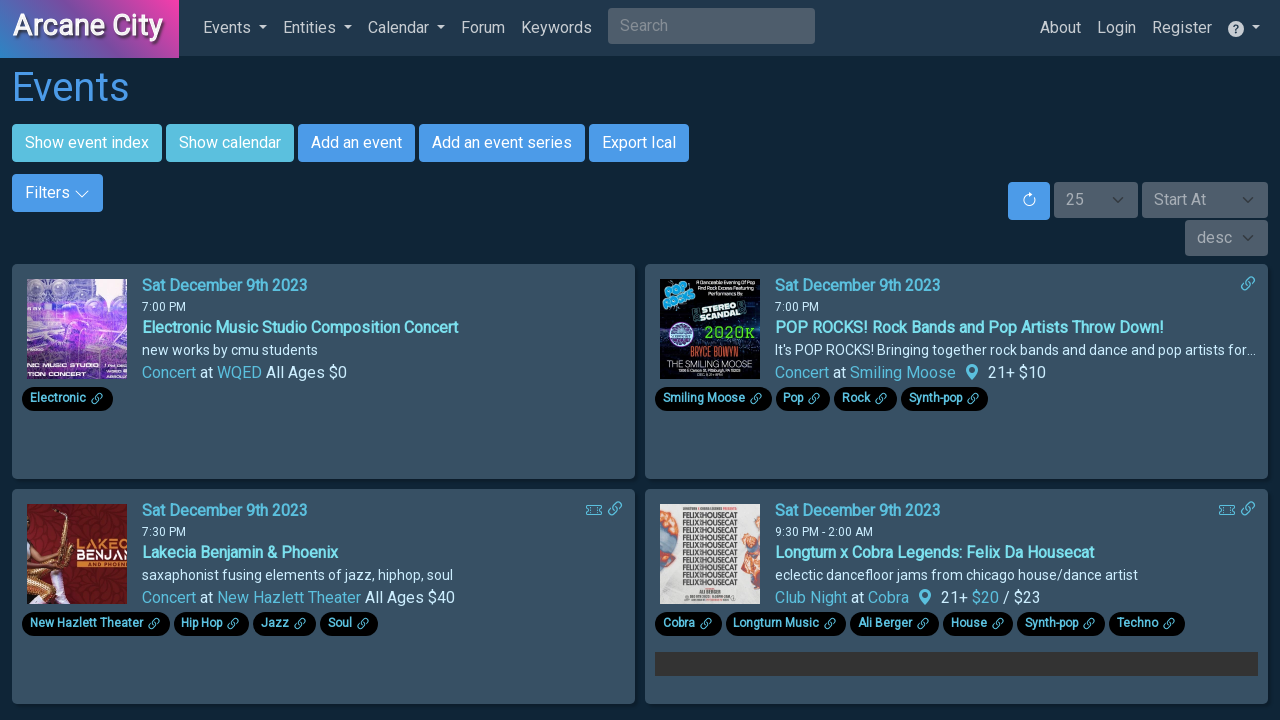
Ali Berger (885, 623)
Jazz (275, 623)
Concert (169, 372)
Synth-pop (935, 398)
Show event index (87, 142)
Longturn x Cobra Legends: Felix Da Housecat (934, 552)
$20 (987, 597)
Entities (311, 27)
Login (1116, 27)
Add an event (356, 142)
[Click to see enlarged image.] (77, 327)
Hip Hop (201, 623)
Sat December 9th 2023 (225, 285)
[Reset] (1029, 201)
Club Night (811, 597)
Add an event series (502, 142)
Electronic (58, 398)
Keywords (556, 27)
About (1060, 27)
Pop (793, 398)
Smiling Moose (903, 372)
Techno (1137, 623)
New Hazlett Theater (289, 597)
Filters (57, 192)
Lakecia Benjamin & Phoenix (240, 552)
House (969, 623)
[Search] (711, 26)
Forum (483, 27)
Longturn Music (776, 623)
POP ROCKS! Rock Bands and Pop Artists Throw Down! (969, 327)
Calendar (400, 27)
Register (1182, 27)
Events (229, 27)
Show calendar (230, 142)
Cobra (888, 597)
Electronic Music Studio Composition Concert (300, 327)
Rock (856, 398)
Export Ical (639, 142)
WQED (239, 372)
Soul (340, 623)
